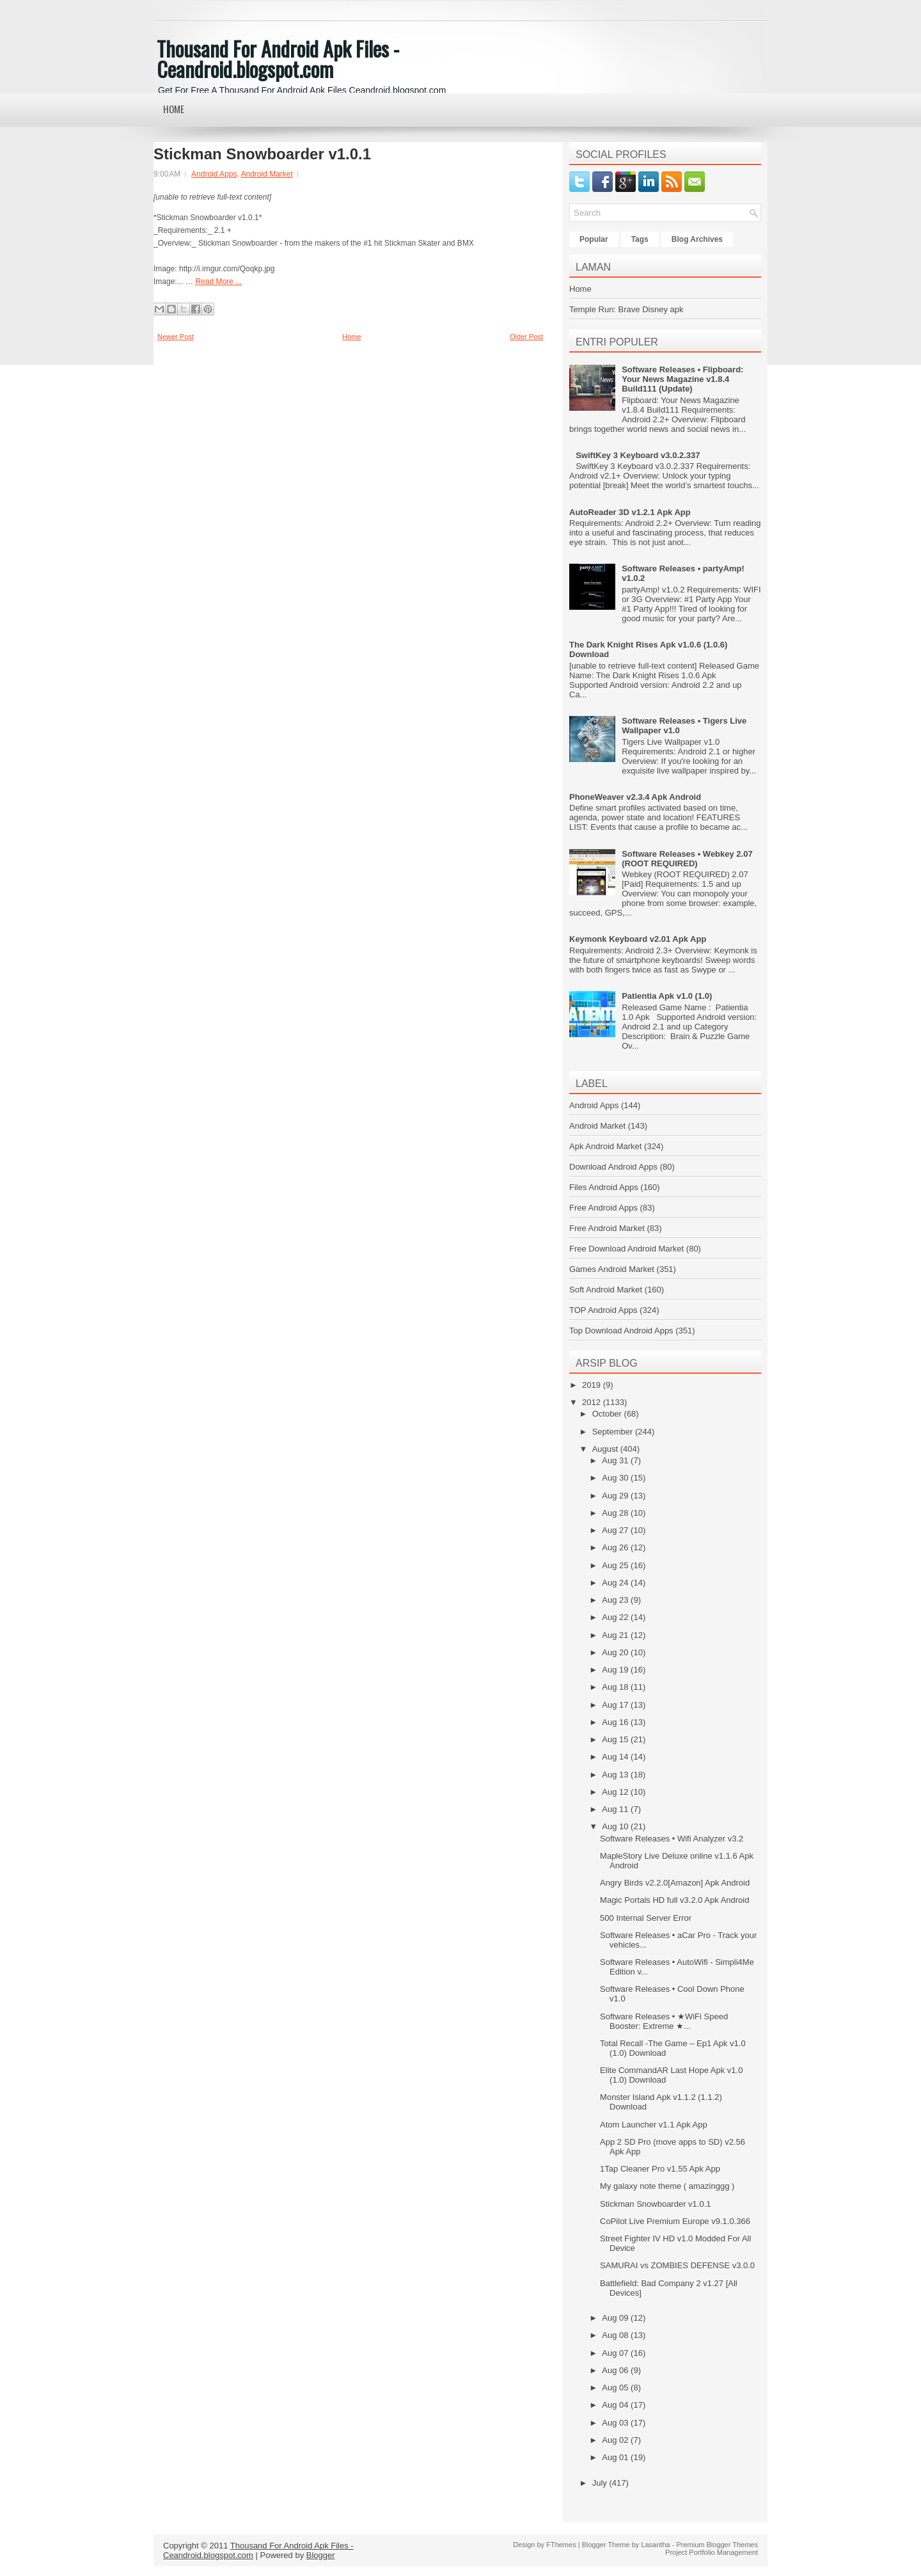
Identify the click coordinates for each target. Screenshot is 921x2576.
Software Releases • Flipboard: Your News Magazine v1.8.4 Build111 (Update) (682, 379)
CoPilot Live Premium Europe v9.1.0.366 (675, 2221)
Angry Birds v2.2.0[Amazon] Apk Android (675, 1883)
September (613, 1431)
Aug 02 (616, 2440)
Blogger (320, 2555)
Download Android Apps (613, 1167)
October (608, 1414)
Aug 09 (616, 2318)
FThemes (561, 2544)
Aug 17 (616, 1705)
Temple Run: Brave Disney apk (626, 309)
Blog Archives (697, 239)
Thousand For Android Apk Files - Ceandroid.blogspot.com (278, 58)
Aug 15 (616, 1739)
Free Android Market (607, 1228)
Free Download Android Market (626, 1248)
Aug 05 (616, 2387)
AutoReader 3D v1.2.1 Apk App (630, 512)
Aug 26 (616, 1547)
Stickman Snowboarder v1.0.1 (262, 154)
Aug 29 (616, 1495)
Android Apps (214, 174)
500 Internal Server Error (645, 1918)
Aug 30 (616, 1478)
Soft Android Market (605, 1289)
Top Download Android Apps (621, 1330)
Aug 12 (616, 1792)
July (601, 2483)
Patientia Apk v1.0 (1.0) (667, 996)
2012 (592, 1402)
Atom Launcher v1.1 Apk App (653, 2124)
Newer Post (175, 336)
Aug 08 (616, 2335)
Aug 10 (616, 1826)
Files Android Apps (603, 1187)
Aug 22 (616, 1617)
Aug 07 (616, 2353)
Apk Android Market (605, 1146)
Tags (640, 239)
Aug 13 (616, 1774)
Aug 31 (616, 1460)
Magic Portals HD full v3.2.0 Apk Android (674, 1900)
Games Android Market (611, 1269)
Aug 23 (616, 1600)
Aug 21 (616, 1635)
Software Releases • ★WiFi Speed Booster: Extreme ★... (664, 2021)
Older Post (526, 336)
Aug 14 (616, 1756)
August (606, 1449)
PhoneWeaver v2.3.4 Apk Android (635, 797)
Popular (593, 239)
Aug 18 (616, 1687)
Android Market (266, 174)
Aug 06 (616, 2370)
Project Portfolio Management (711, 2552)
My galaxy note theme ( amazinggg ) (667, 2186)
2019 (592, 1385)
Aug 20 (616, 1652)
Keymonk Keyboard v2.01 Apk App (637, 939)
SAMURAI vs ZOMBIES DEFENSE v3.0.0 (677, 2265)
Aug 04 (616, 2405)
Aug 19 (616, 1669)
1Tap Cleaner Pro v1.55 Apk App (660, 2169)
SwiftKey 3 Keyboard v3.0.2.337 (638, 455)
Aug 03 (616, 2423)
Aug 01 (616, 2457)
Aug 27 (616, 1530)
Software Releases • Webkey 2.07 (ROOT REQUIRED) (687, 858)
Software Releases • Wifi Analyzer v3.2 (671, 1838)
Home (173, 109)
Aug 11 (616, 1809)
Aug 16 (616, 1722)
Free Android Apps (603, 1207)
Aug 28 (616, 1513)
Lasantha (655, 2544)
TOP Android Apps (603, 1310)
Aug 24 (616, 1582)
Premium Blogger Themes (717, 2544)
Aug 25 (616, 1565)
